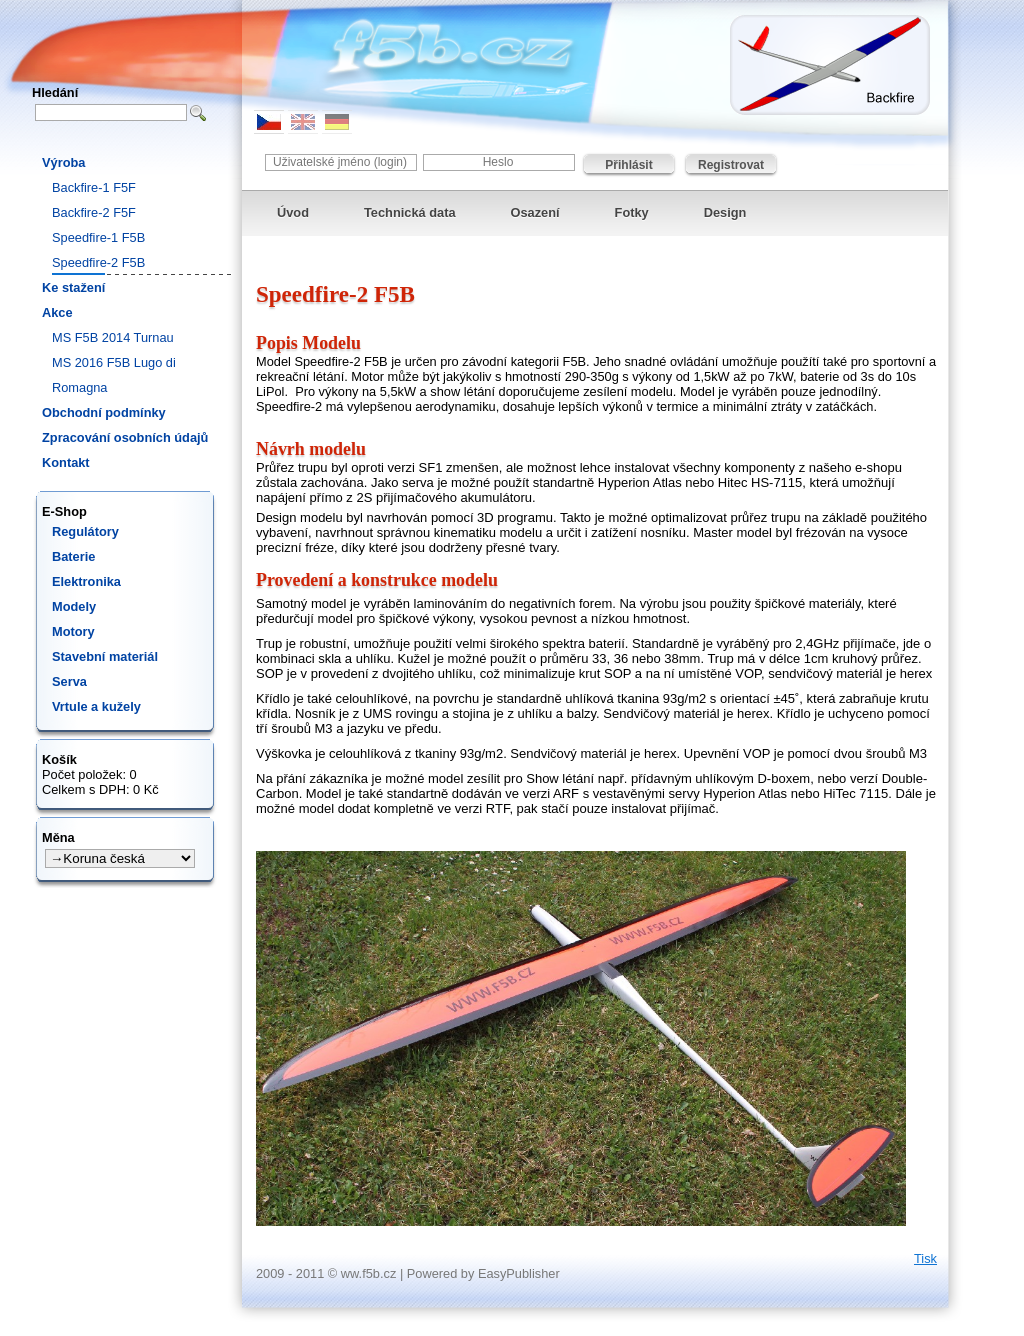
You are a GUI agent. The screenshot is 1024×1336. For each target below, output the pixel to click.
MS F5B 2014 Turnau (113, 337)
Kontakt (66, 462)
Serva (69, 681)
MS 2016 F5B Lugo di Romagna (114, 375)
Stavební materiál (105, 656)
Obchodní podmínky (104, 412)
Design (725, 212)
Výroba (63, 162)
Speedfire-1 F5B (98, 237)
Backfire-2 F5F (94, 212)
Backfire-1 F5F (94, 187)
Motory (73, 631)
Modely (74, 606)
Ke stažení (73, 287)
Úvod (293, 212)
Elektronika (86, 581)
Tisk (925, 1258)
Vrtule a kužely (96, 706)
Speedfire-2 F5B (98, 262)
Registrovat (731, 165)
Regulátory (85, 531)
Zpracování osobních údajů (125, 437)
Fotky (632, 212)
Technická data (410, 212)
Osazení (535, 212)
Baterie (73, 556)
